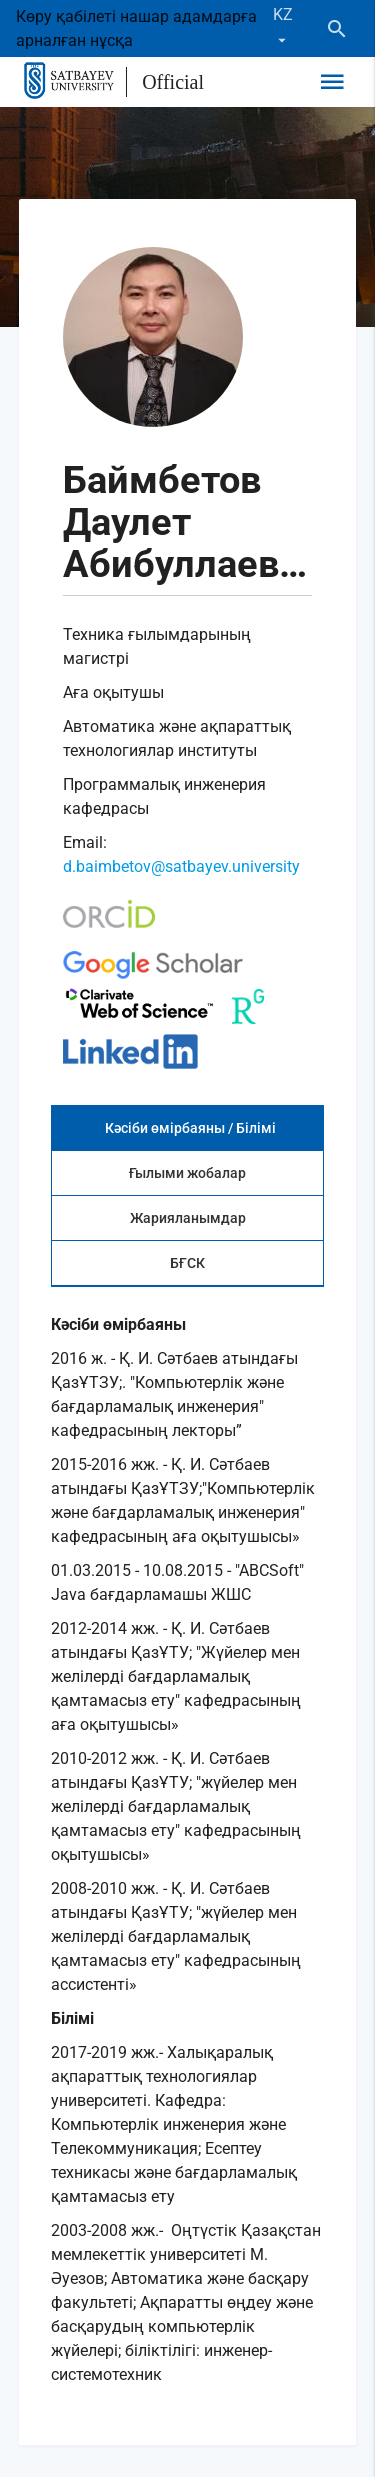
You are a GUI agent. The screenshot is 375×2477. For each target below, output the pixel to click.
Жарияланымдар (188, 1218)
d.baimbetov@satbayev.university (181, 866)
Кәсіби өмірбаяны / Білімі (190, 1128)
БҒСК (187, 1263)
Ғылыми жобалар (187, 1173)
